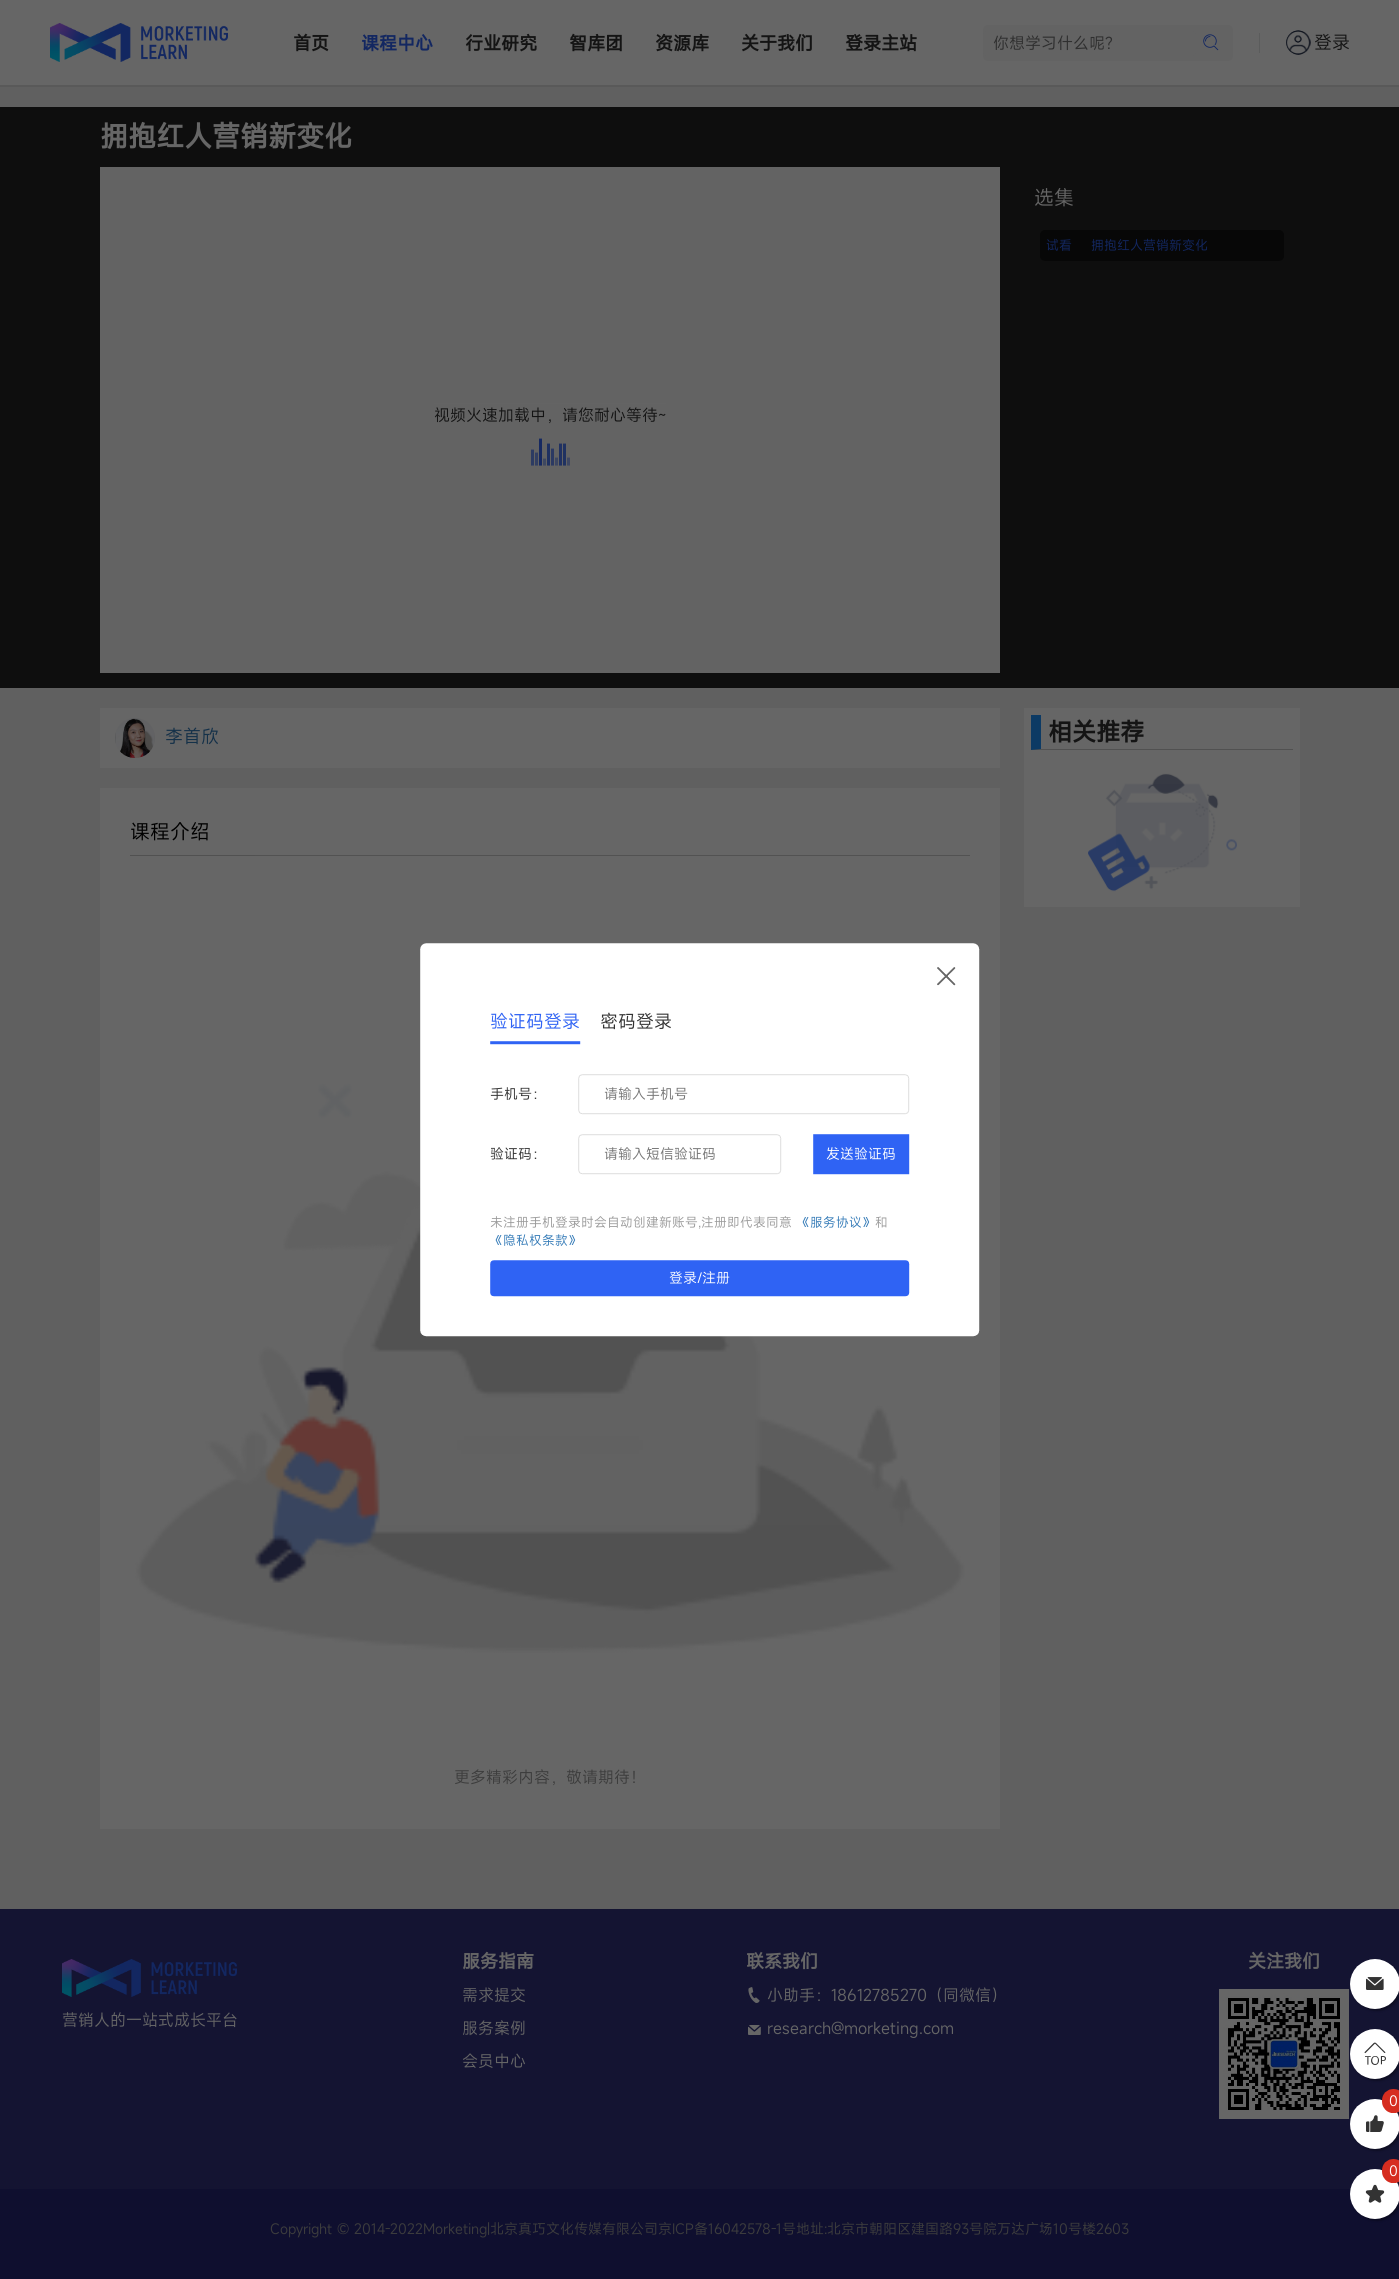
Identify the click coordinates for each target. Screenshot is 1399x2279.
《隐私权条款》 (535, 1240)
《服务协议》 (836, 1222)
